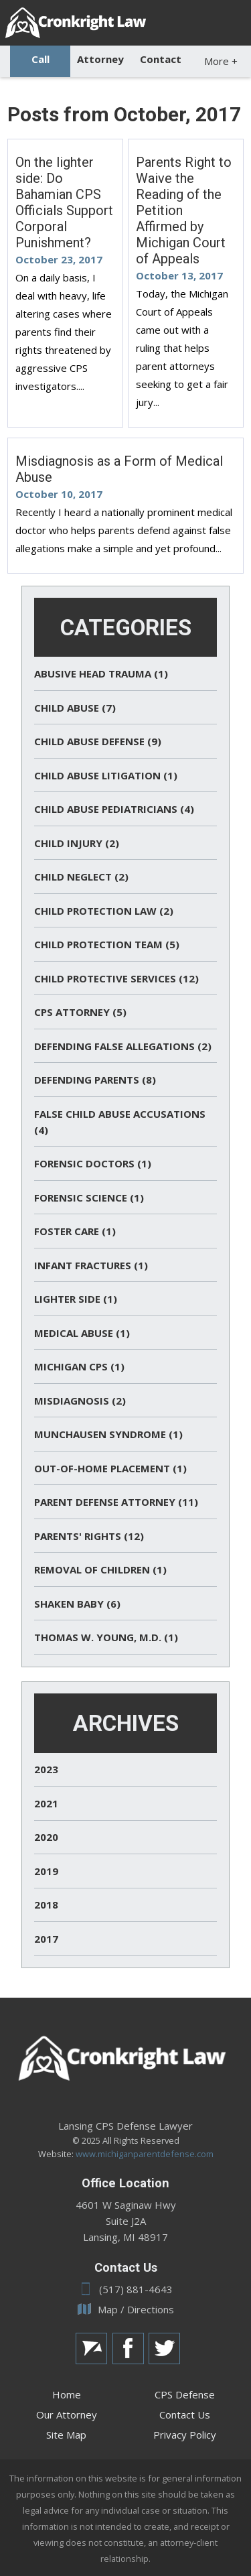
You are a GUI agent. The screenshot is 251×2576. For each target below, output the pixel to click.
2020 (46, 1837)
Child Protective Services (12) (116, 978)
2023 (46, 1769)
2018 (46, 1904)
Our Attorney (66, 2414)
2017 (46, 1938)
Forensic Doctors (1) (92, 1163)
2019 (46, 1871)
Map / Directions (126, 2309)
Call (40, 59)
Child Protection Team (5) (106, 944)
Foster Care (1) (75, 1231)
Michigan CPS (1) (79, 1366)
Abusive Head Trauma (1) (101, 673)
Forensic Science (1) (89, 1197)
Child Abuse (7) (75, 707)
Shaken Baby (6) (77, 1603)
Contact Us (184, 2414)
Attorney (100, 59)
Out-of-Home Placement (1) (110, 1468)
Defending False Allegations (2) (123, 1046)
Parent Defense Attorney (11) (116, 1501)
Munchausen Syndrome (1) (108, 1434)
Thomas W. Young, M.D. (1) (106, 1637)
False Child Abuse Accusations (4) (119, 1122)
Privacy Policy (184, 2434)
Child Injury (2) (76, 843)
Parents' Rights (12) (89, 1536)
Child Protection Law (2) (103, 910)
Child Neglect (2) (81, 876)
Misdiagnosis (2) (80, 1400)
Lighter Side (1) (75, 1298)
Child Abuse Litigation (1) (105, 775)
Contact (160, 59)
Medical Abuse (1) (82, 1333)
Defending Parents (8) (95, 1079)
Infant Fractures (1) (91, 1265)
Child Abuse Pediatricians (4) (114, 809)
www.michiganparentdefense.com (145, 2154)
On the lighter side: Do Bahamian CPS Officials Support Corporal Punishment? (64, 202)
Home (66, 2394)
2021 (46, 1803)
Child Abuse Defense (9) (97, 741)
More (221, 61)
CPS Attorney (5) (80, 1012)
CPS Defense (185, 2394)
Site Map (66, 2434)
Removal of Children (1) (100, 1569)
